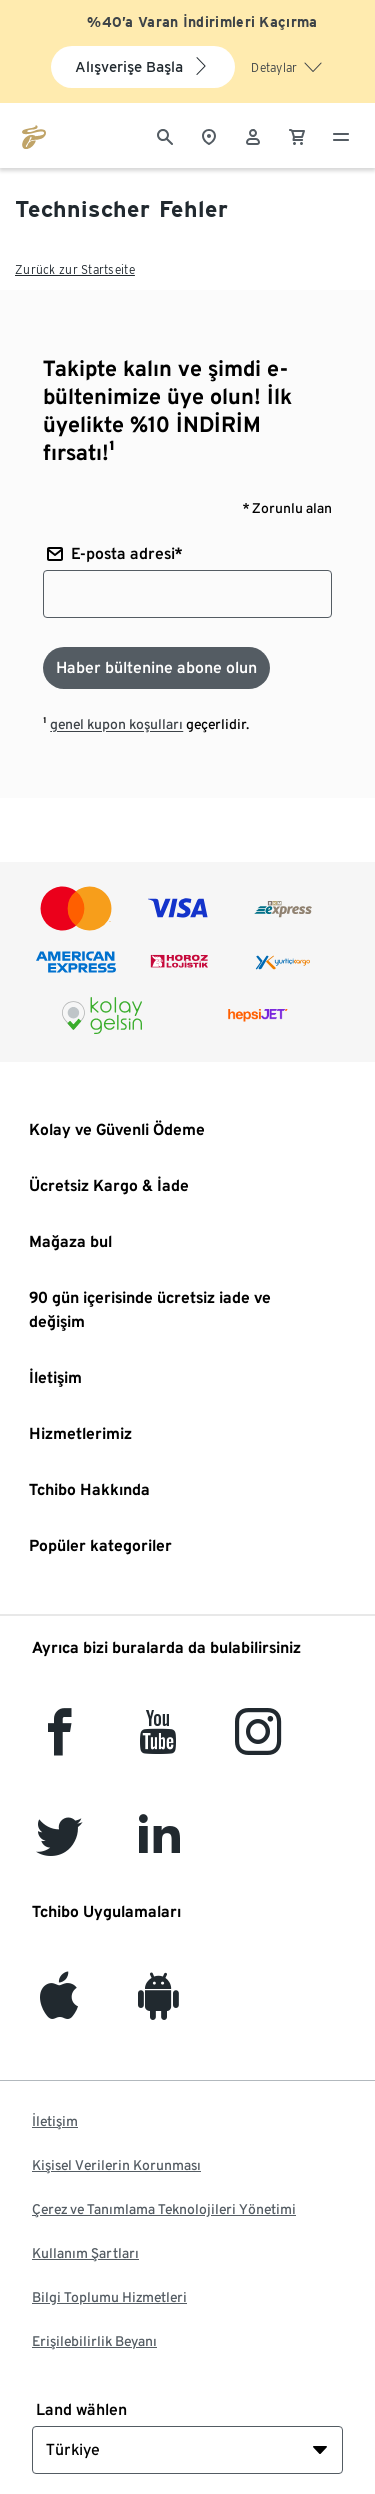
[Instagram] (258, 1743)
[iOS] (59, 2007)
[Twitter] (59, 1847)
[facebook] (59, 1743)
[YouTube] (159, 1743)
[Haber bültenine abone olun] (156, 668)
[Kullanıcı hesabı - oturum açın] (253, 135)
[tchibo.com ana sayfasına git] (34, 135)
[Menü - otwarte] (341, 135)
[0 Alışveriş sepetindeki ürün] (297, 135)
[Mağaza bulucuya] (209, 135)
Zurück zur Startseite (75, 269)
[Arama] (165, 135)
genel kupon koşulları (116, 724)
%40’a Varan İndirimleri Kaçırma (202, 22)
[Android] (158, 2007)
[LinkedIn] (159, 1847)
